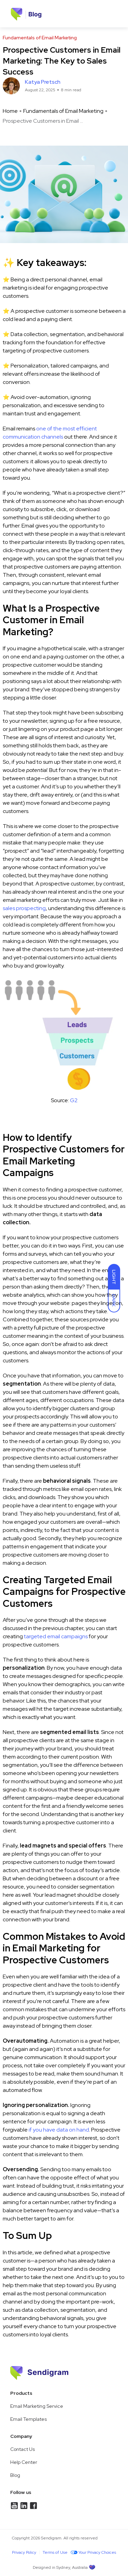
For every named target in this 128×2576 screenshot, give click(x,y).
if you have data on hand (59, 2129)
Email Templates (28, 2419)
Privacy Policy (24, 2552)
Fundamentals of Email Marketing (63, 111)
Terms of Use (55, 2552)
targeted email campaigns (56, 1636)
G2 (73, 1100)
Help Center (23, 2462)
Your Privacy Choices (92, 2552)
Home (10, 111)
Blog (15, 2475)
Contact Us (22, 2449)
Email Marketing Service (36, 2406)
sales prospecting (24, 908)
